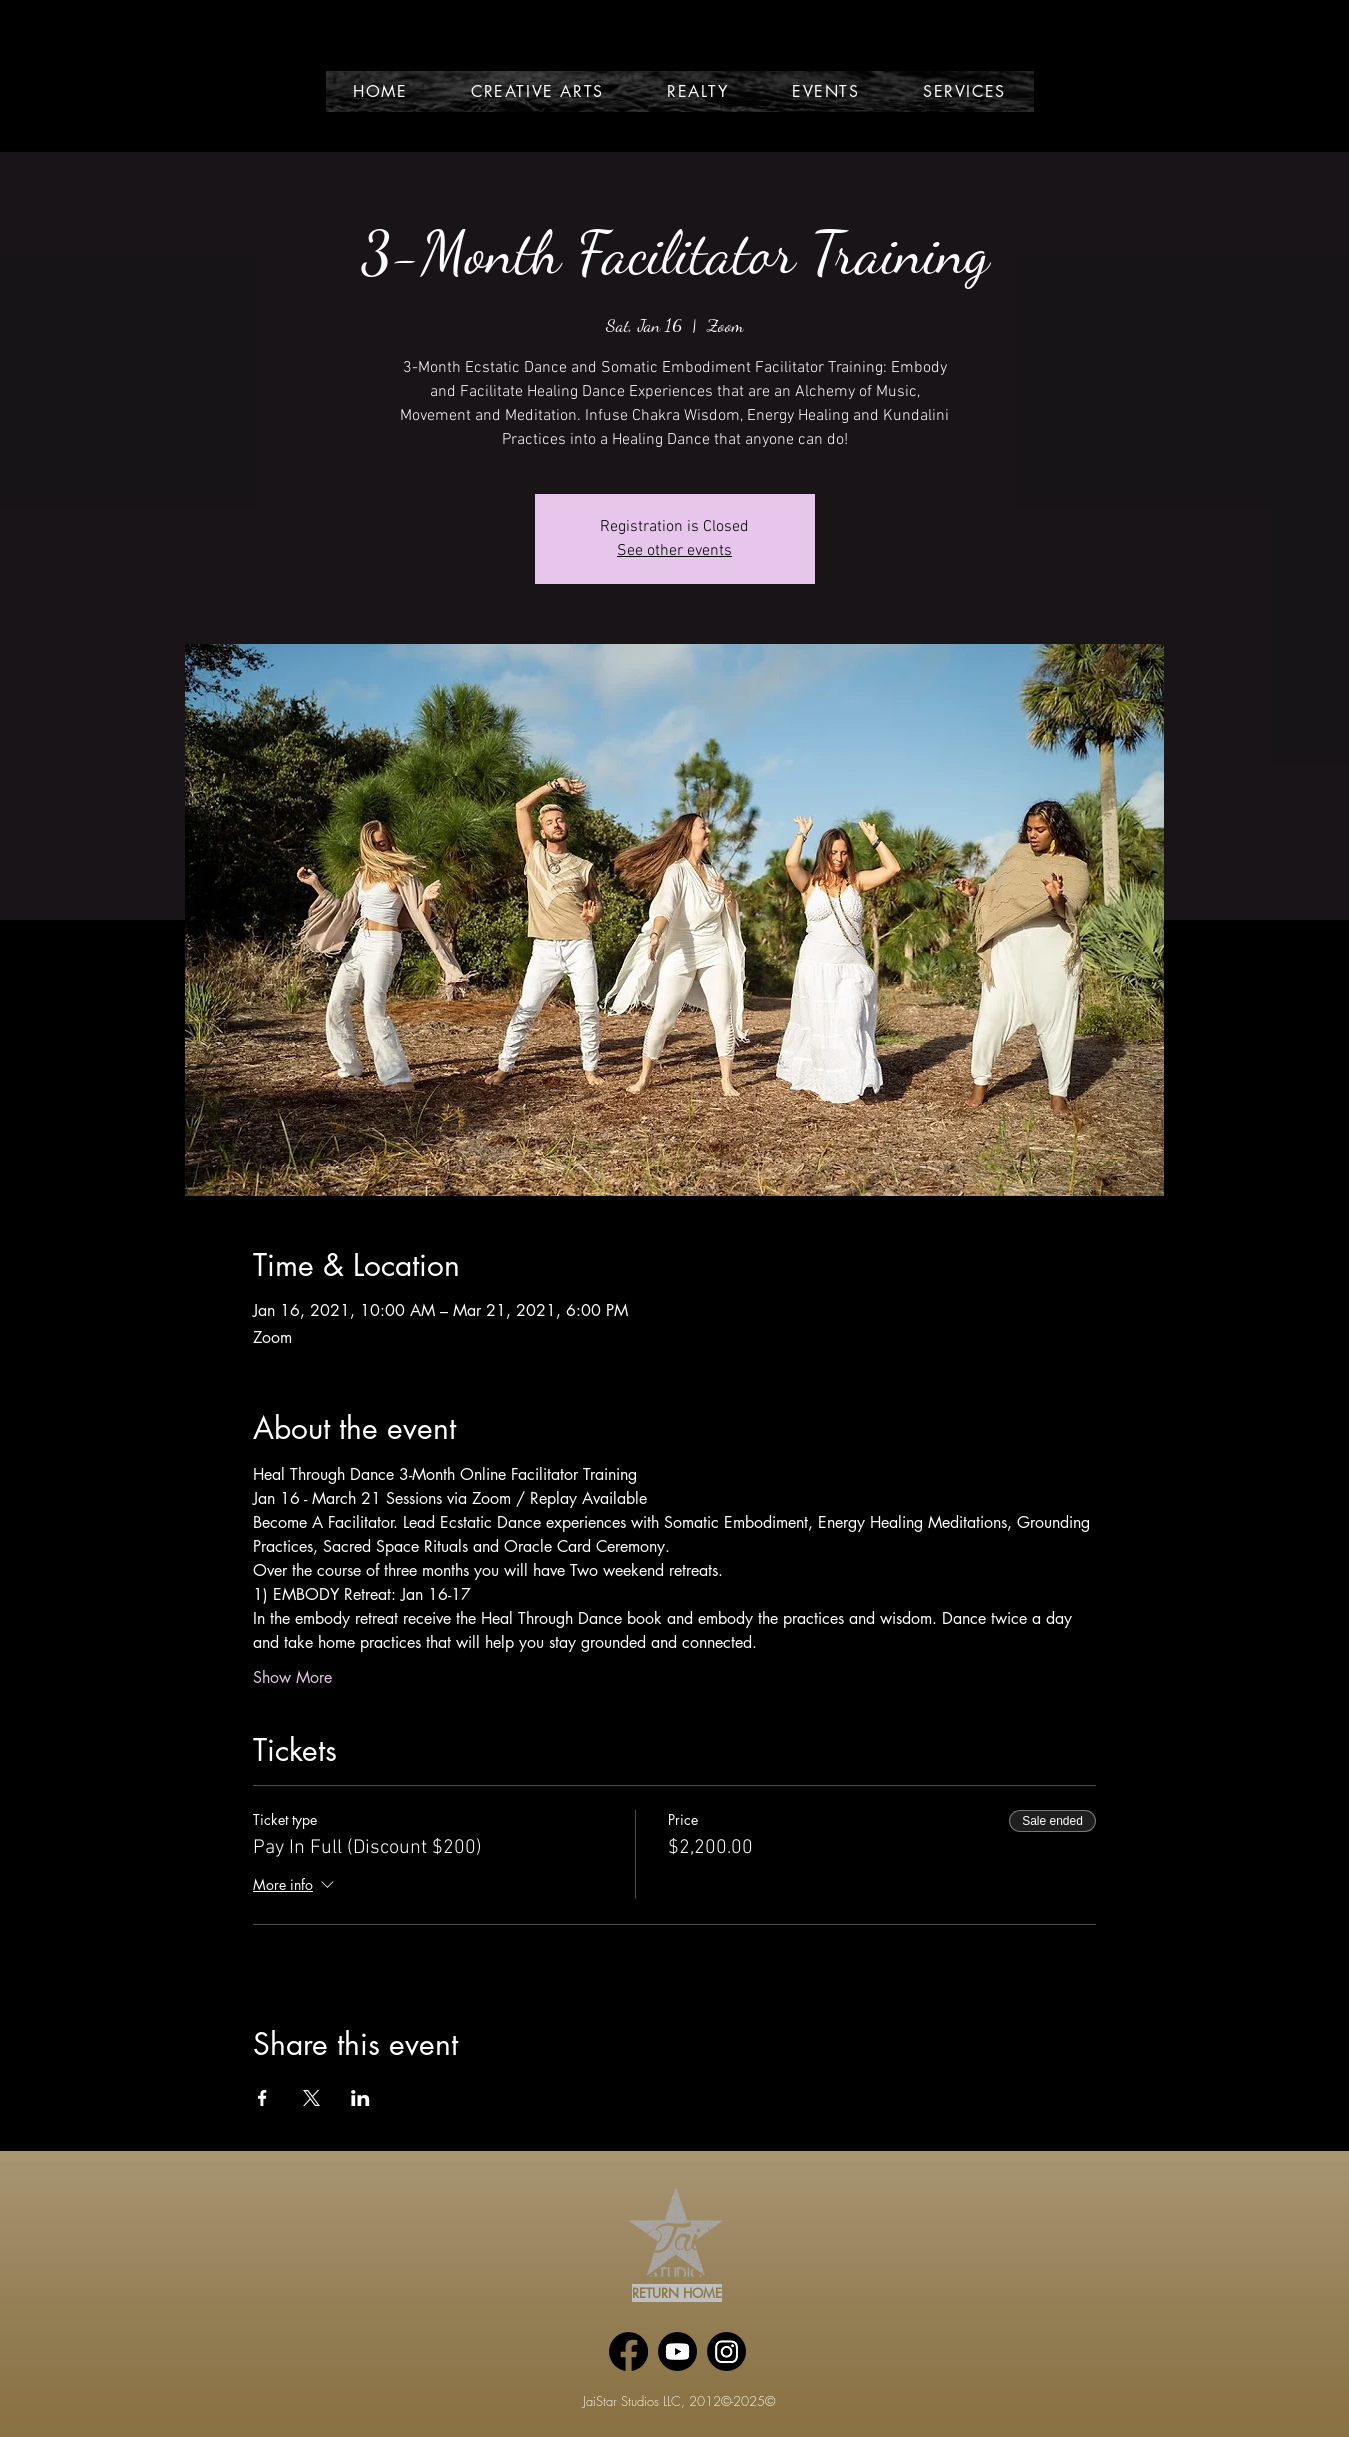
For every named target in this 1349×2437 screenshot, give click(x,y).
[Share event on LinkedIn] (360, 2098)
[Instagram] (726, 2351)
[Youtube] (677, 2351)
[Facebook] (628, 2351)
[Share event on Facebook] (262, 2098)
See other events (674, 551)
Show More (292, 1677)
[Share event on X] (311, 2098)
